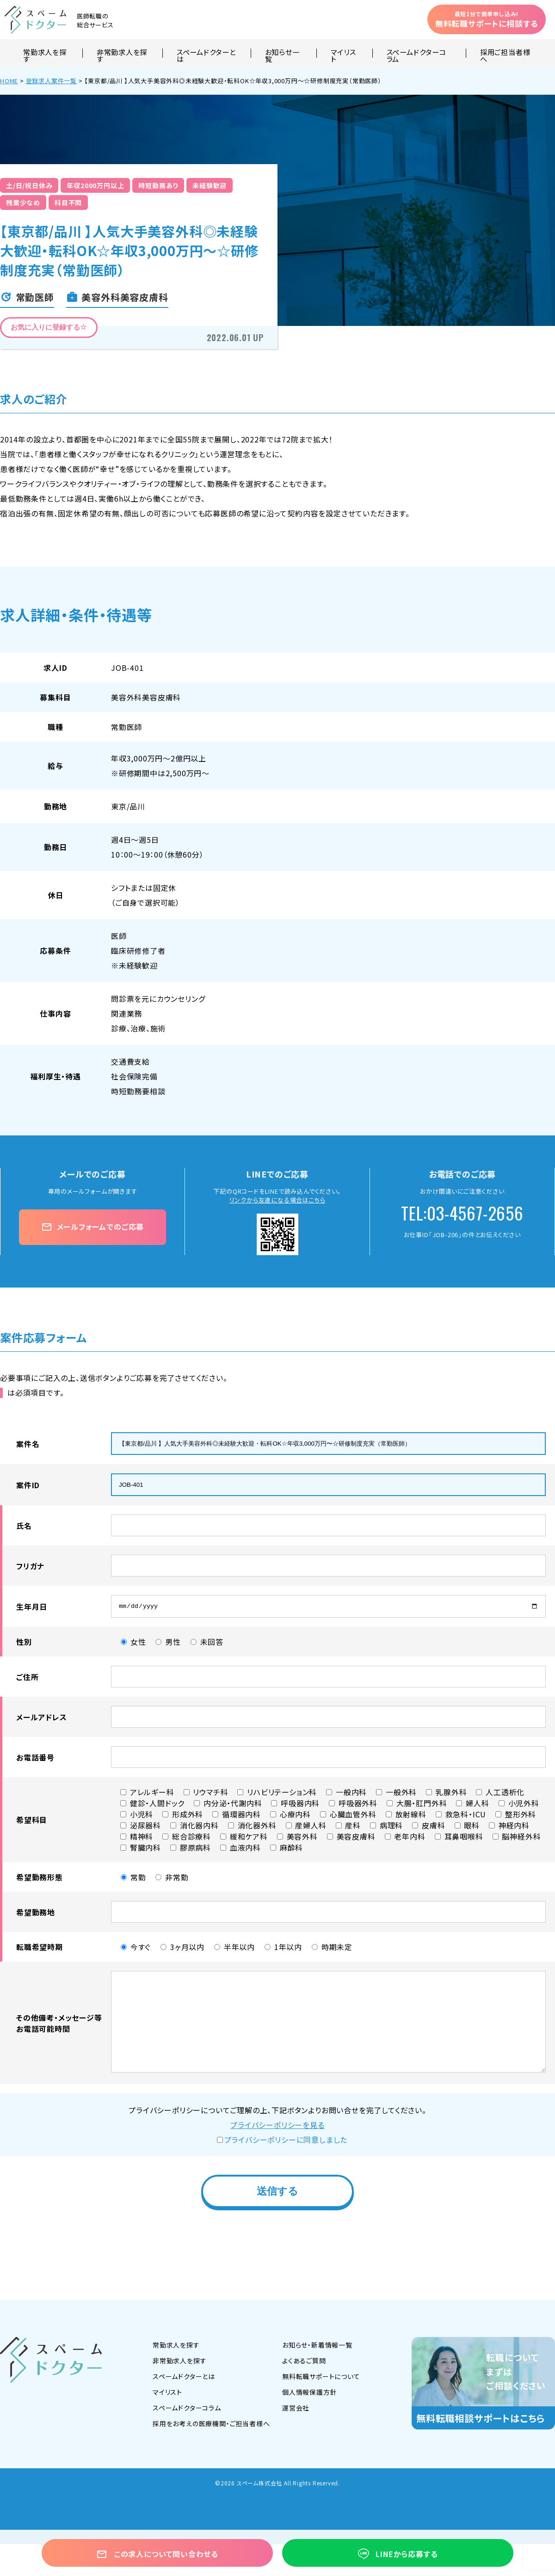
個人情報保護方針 (309, 2394)
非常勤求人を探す (122, 53)
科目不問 (68, 202)
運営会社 (295, 2410)
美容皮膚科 (161, 697)
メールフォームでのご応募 (92, 1227)
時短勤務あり (158, 185)
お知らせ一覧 (282, 53)
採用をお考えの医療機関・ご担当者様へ (211, 2425)
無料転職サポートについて (321, 2378)
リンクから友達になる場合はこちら (277, 1200)
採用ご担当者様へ (505, 53)
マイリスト (343, 53)
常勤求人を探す (45, 53)
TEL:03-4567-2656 (462, 1213)
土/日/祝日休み (29, 185)
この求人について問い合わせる (157, 2554)
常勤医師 (126, 726)
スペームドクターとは (206, 53)
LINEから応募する (398, 2553)
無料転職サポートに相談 (486, 19)
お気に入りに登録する (49, 327)
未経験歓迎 (209, 185)
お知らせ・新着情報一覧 (317, 2347)
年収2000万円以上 (95, 185)
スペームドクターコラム (416, 53)
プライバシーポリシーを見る (277, 2127)
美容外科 (126, 697)
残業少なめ (23, 202)
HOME (9, 80)
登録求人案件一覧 (51, 80)
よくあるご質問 (304, 2362)
